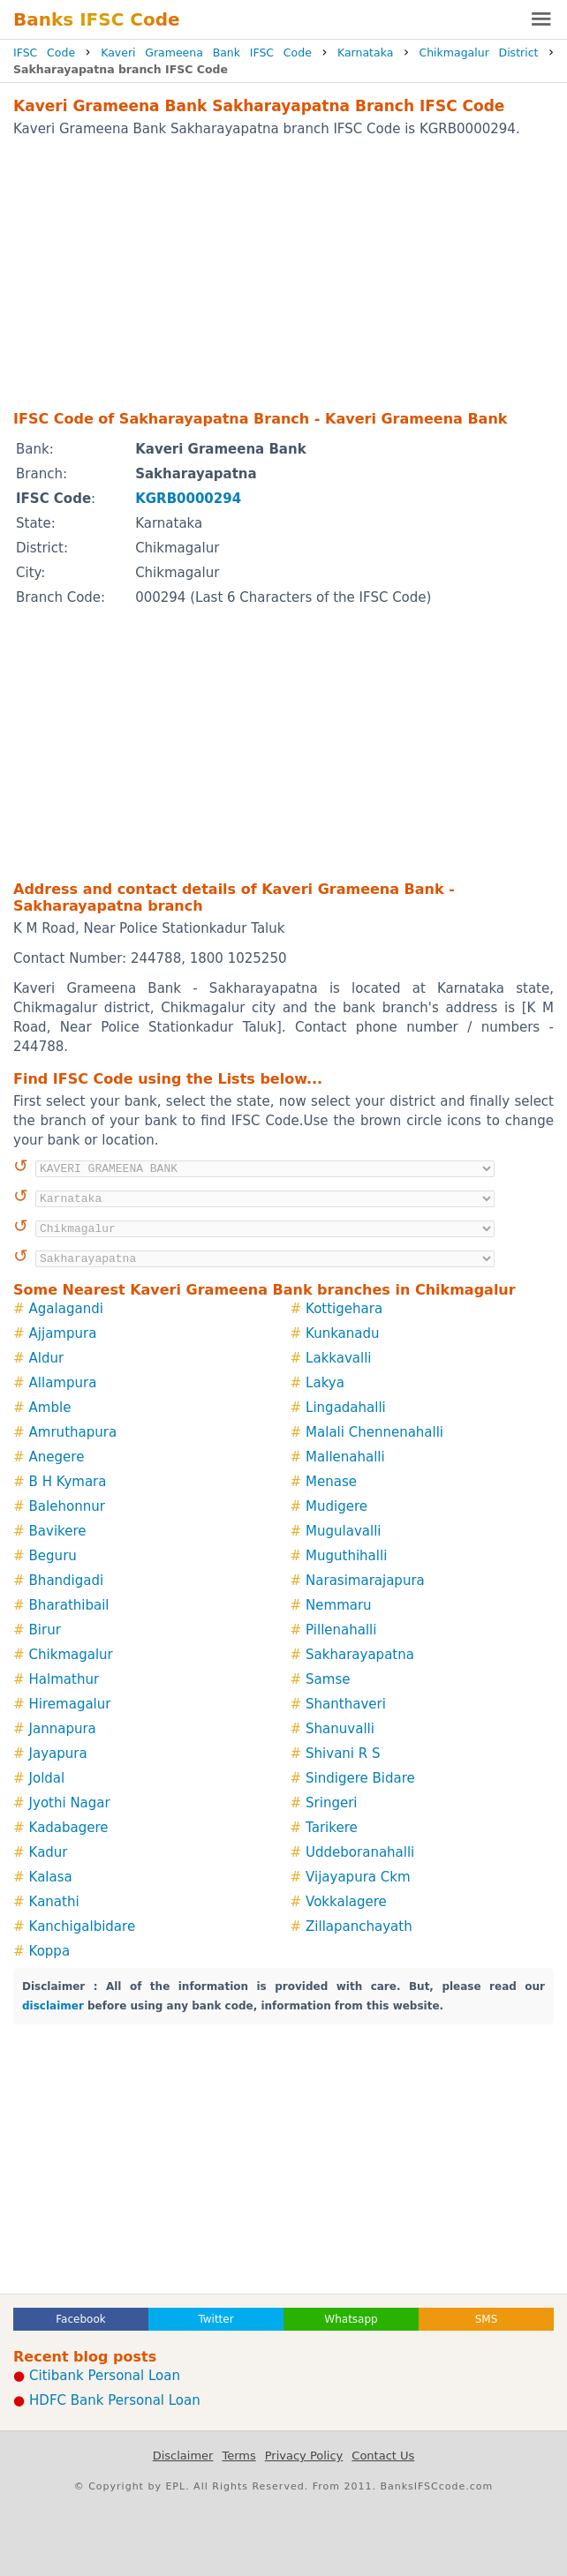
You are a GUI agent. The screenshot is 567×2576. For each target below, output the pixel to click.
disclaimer (53, 2006)
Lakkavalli (338, 1358)
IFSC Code (44, 52)
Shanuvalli (340, 1729)
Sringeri (331, 1803)
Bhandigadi (66, 1580)
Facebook (80, 2319)
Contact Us (383, 2455)
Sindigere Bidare (360, 1778)
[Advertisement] (283, 272)
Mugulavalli (343, 1531)
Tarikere (332, 1828)
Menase (331, 1482)
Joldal (47, 1778)
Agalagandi (66, 1309)
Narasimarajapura (365, 1580)
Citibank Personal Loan (104, 2376)
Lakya (325, 1383)
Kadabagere (69, 1828)
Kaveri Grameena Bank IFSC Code (206, 52)
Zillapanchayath (359, 1926)
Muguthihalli (346, 1556)
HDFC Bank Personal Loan (114, 2400)
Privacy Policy (304, 2455)
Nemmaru (339, 1605)
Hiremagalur (70, 1704)
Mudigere (336, 1506)
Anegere (57, 1457)
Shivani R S (343, 1753)
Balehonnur (67, 1506)
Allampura (63, 1383)
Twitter (215, 2319)
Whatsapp (350, 2319)
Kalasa (50, 1877)
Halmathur (64, 1679)
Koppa (50, 1951)
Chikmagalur (71, 1655)
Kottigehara (344, 1309)
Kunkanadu (342, 1333)
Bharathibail (69, 1605)
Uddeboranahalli (360, 1852)
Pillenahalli (341, 1630)
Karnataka (365, 52)
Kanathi (54, 1902)
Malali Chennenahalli (374, 1432)
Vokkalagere (346, 1902)
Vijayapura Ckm (358, 1877)
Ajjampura (63, 1333)
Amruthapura (73, 1432)
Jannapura (62, 1729)
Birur (45, 1630)
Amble (50, 1408)
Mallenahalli (345, 1457)
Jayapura (58, 1753)
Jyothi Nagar (69, 1803)
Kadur (48, 1852)
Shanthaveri (346, 1704)
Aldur (46, 1358)
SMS (486, 2319)
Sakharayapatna (360, 1655)
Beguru (53, 1556)
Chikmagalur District (478, 52)
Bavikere (58, 1531)
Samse (328, 1679)
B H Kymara (68, 1482)
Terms (238, 2455)
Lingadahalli (346, 1408)
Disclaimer (183, 2455)
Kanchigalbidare (82, 1926)
